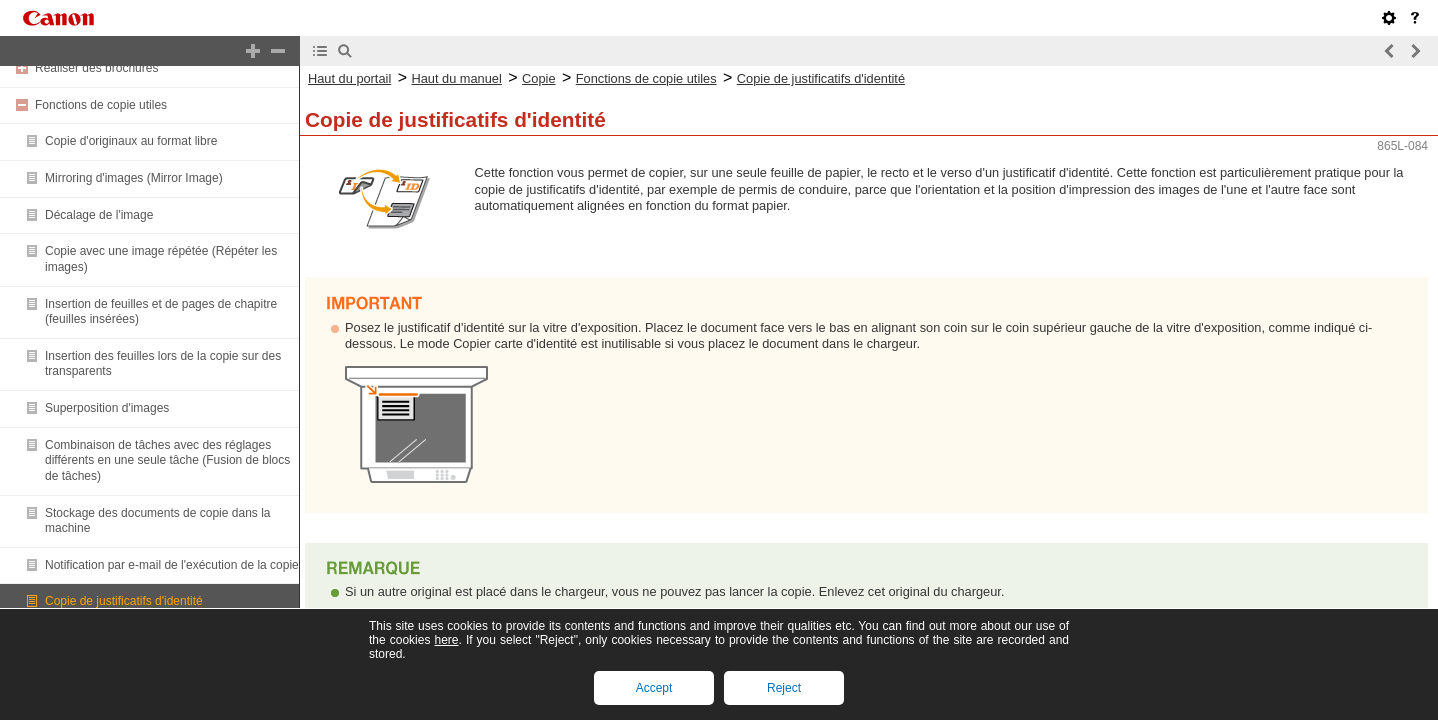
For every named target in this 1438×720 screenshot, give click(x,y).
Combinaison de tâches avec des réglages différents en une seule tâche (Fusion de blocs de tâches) (167, 460)
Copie (538, 78)
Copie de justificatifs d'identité (124, 601)
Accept (654, 688)
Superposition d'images (107, 408)
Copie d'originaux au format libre (131, 141)
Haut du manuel (456, 78)
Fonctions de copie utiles (101, 105)
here (446, 640)
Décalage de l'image (99, 215)
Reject (784, 688)
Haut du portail (349, 78)
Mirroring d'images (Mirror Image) (134, 178)
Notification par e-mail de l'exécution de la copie (172, 565)
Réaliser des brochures (96, 68)
